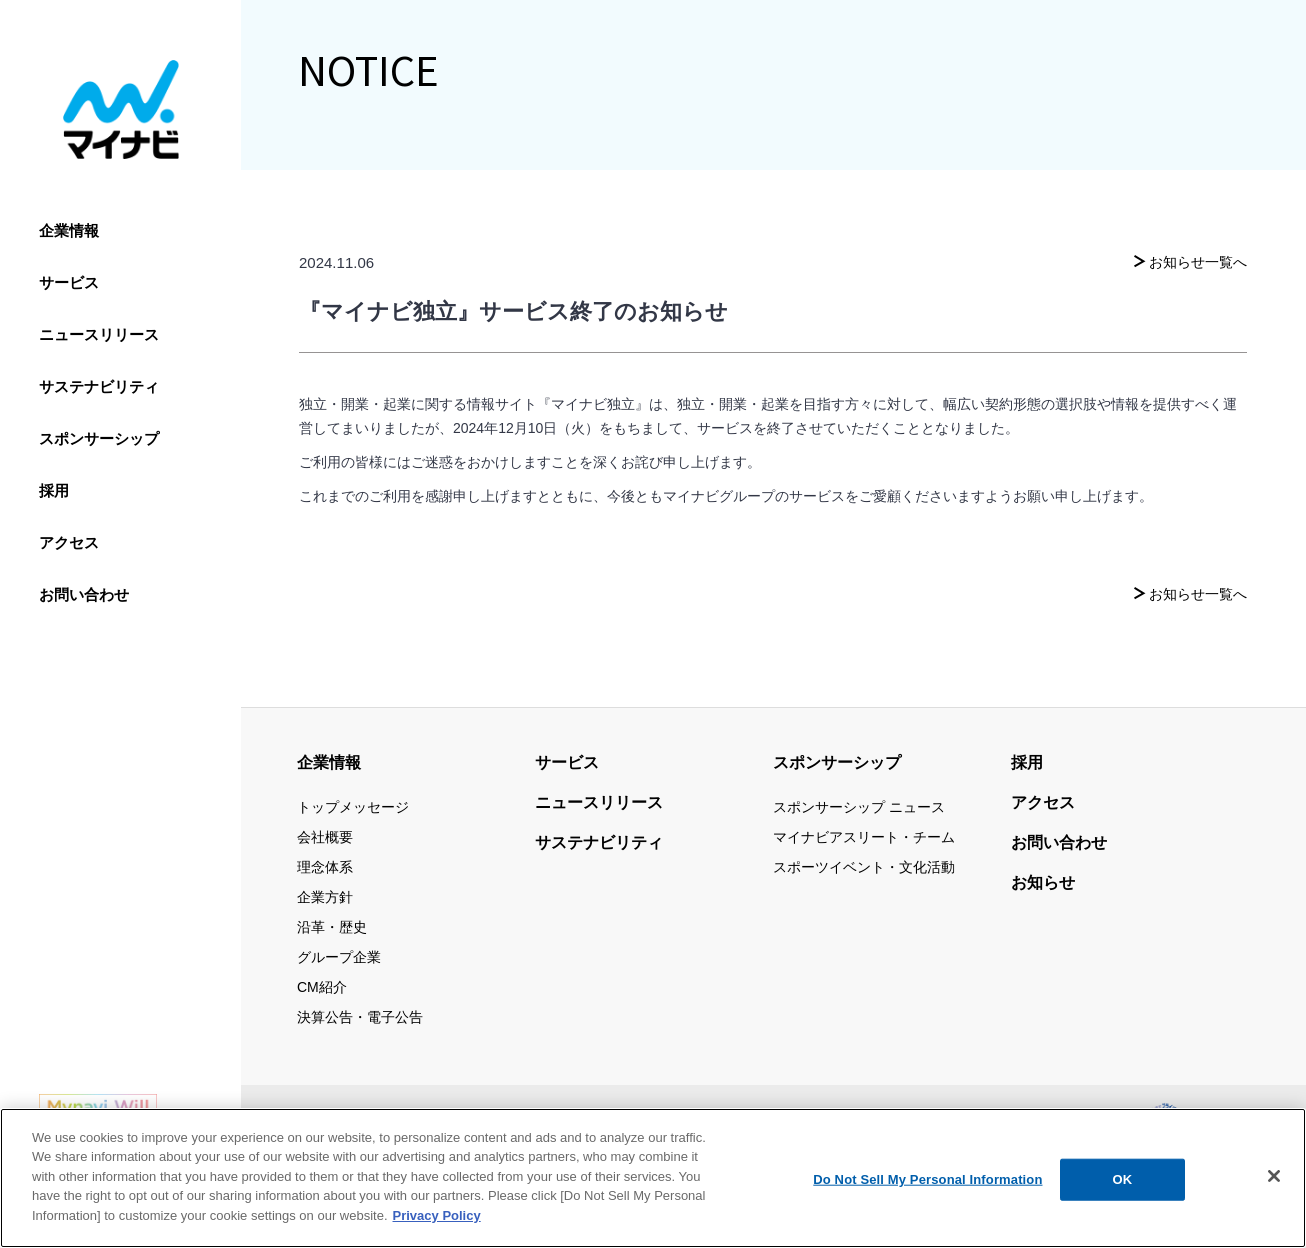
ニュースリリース (99, 334)
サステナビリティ (99, 386)
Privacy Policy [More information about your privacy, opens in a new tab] (437, 1227)
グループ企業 (339, 957)
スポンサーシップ (99, 438)
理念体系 (325, 867)
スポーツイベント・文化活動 (864, 867)
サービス (69, 282)
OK (1123, 1191)
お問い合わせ (84, 594)
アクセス (69, 542)
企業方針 (325, 897)
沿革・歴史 (332, 927)
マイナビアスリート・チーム (864, 837)
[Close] (1274, 1189)
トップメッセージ (353, 807)
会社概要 (325, 837)
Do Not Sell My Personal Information (927, 1191)
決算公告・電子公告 (360, 1017)
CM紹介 (322, 987)
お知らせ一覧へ (1198, 262)
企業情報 (69, 230)
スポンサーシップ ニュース (859, 807)
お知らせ (1043, 882)
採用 (54, 490)
